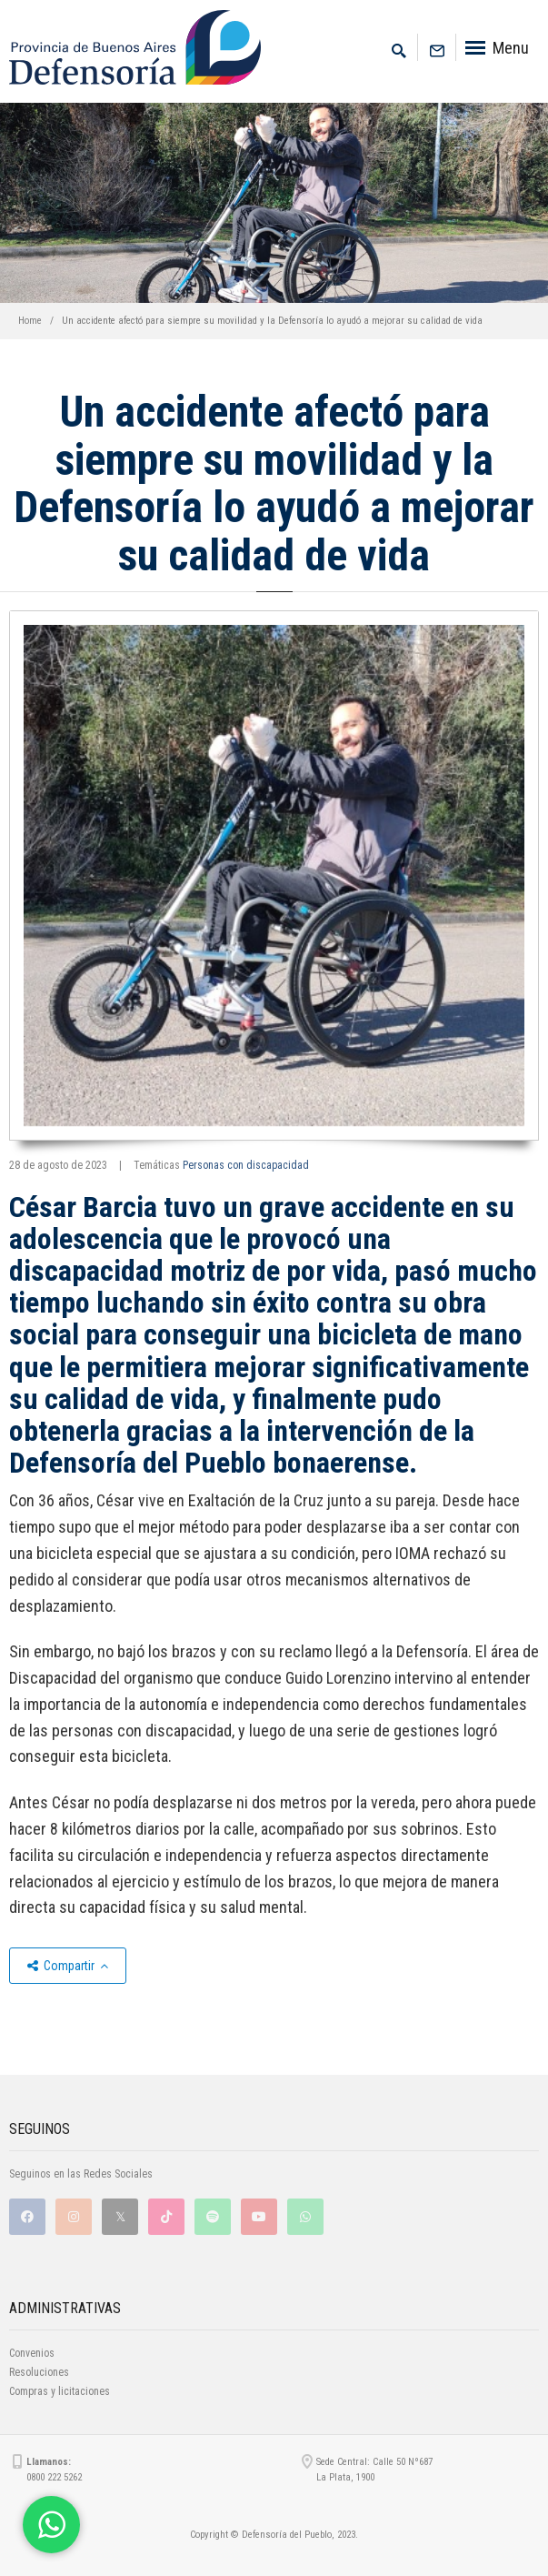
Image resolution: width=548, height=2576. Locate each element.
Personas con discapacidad (246, 1165)
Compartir (67, 1965)
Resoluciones (39, 2372)
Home (30, 321)
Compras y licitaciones (59, 2391)
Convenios (32, 2353)
